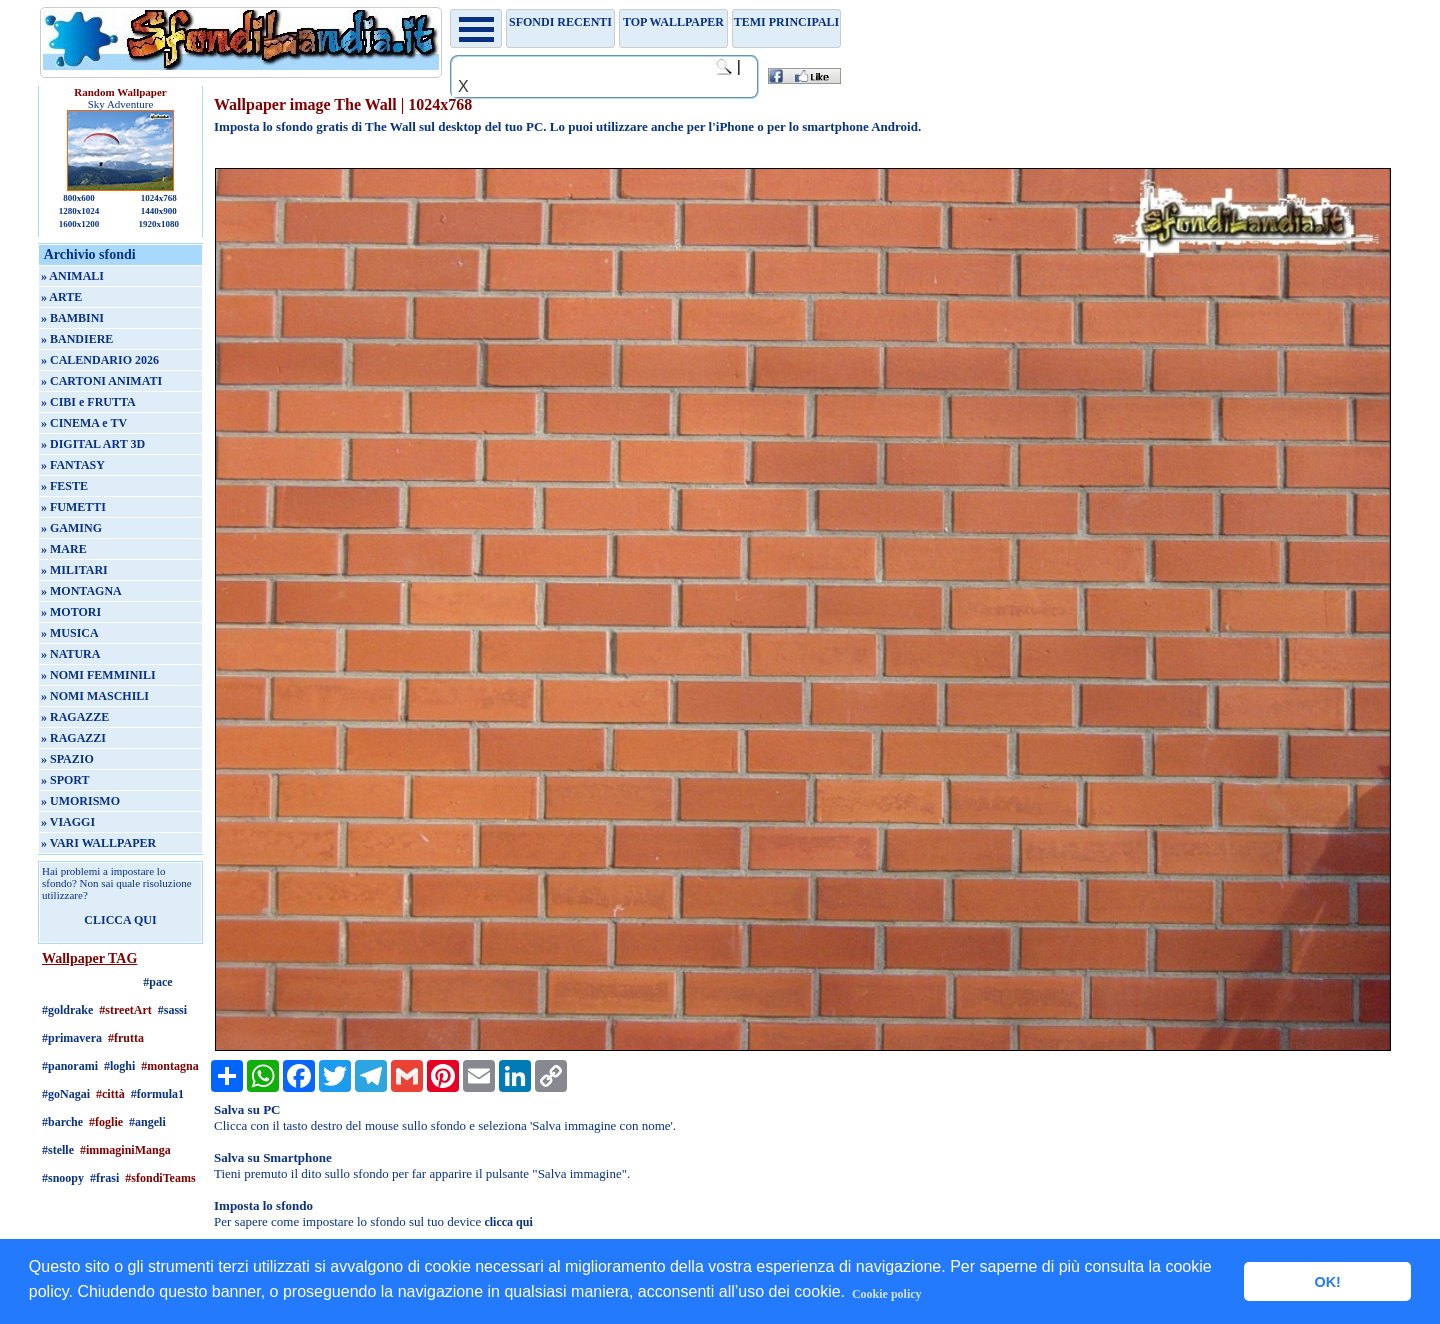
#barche (62, 1122)
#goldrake (67, 1010)
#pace (157, 982)
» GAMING (71, 528)
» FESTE (64, 486)
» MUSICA (70, 633)
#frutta (126, 1038)
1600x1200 (79, 224)
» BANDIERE (77, 339)
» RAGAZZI (73, 738)
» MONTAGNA (81, 591)
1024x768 (159, 198)
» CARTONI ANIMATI (101, 381)
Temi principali (786, 22)
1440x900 (159, 211)
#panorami (70, 1066)
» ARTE (61, 297)
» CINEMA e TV (84, 423)
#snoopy (63, 1178)
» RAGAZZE (75, 717)
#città (110, 1094)
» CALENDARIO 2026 (100, 360)
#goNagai (66, 1094)
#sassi (172, 1010)
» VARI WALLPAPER (98, 843)
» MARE (64, 549)
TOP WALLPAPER (673, 22)
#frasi (104, 1178)
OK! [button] (1327, 1282)
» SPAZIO (67, 759)
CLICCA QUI (120, 920)
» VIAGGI (68, 822)
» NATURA (70, 654)
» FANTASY (73, 465)
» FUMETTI (73, 507)
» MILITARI (74, 570)
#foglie (106, 1122)
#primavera (72, 1038)
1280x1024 (79, 211)
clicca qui (508, 1222)
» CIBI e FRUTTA (88, 402)
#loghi (119, 1066)
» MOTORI (71, 612)
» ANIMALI (72, 276)
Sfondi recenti (560, 22)
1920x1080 (159, 224)
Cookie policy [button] (887, 1294)
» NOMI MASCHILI (95, 696)
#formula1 (157, 1094)
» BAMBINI (72, 318)
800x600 (79, 198)
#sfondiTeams (160, 1178)
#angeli (147, 1122)
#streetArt (125, 1010)
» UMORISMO (80, 801)
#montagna (169, 1066)
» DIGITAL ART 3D (93, 444)
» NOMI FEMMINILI (98, 675)
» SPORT (65, 780)
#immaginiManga (125, 1150)
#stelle (58, 1150)
